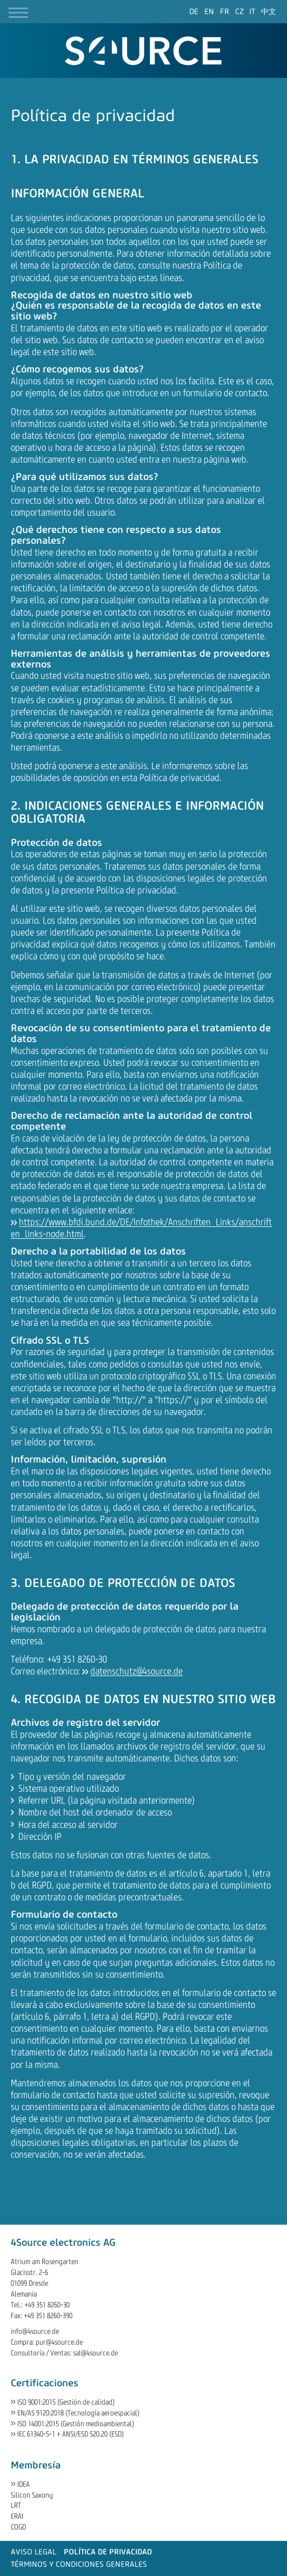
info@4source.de (35, 2331)
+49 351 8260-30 (47, 2305)
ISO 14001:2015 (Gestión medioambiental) (75, 2423)
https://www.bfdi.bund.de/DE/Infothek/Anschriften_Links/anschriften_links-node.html (141, 1228)
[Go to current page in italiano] (252, 11)
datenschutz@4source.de (136, 1671)
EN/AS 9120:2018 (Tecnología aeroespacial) (78, 2413)
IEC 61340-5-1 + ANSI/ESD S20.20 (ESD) (70, 2434)
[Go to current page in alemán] (193, 11)
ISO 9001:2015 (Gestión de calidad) (66, 2402)
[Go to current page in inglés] (209, 11)
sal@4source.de (95, 2353)
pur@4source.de (59, 2342)
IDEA (23, 2484)
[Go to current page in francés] (224, 11)
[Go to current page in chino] (268, 11)
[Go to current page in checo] (239, 11)
